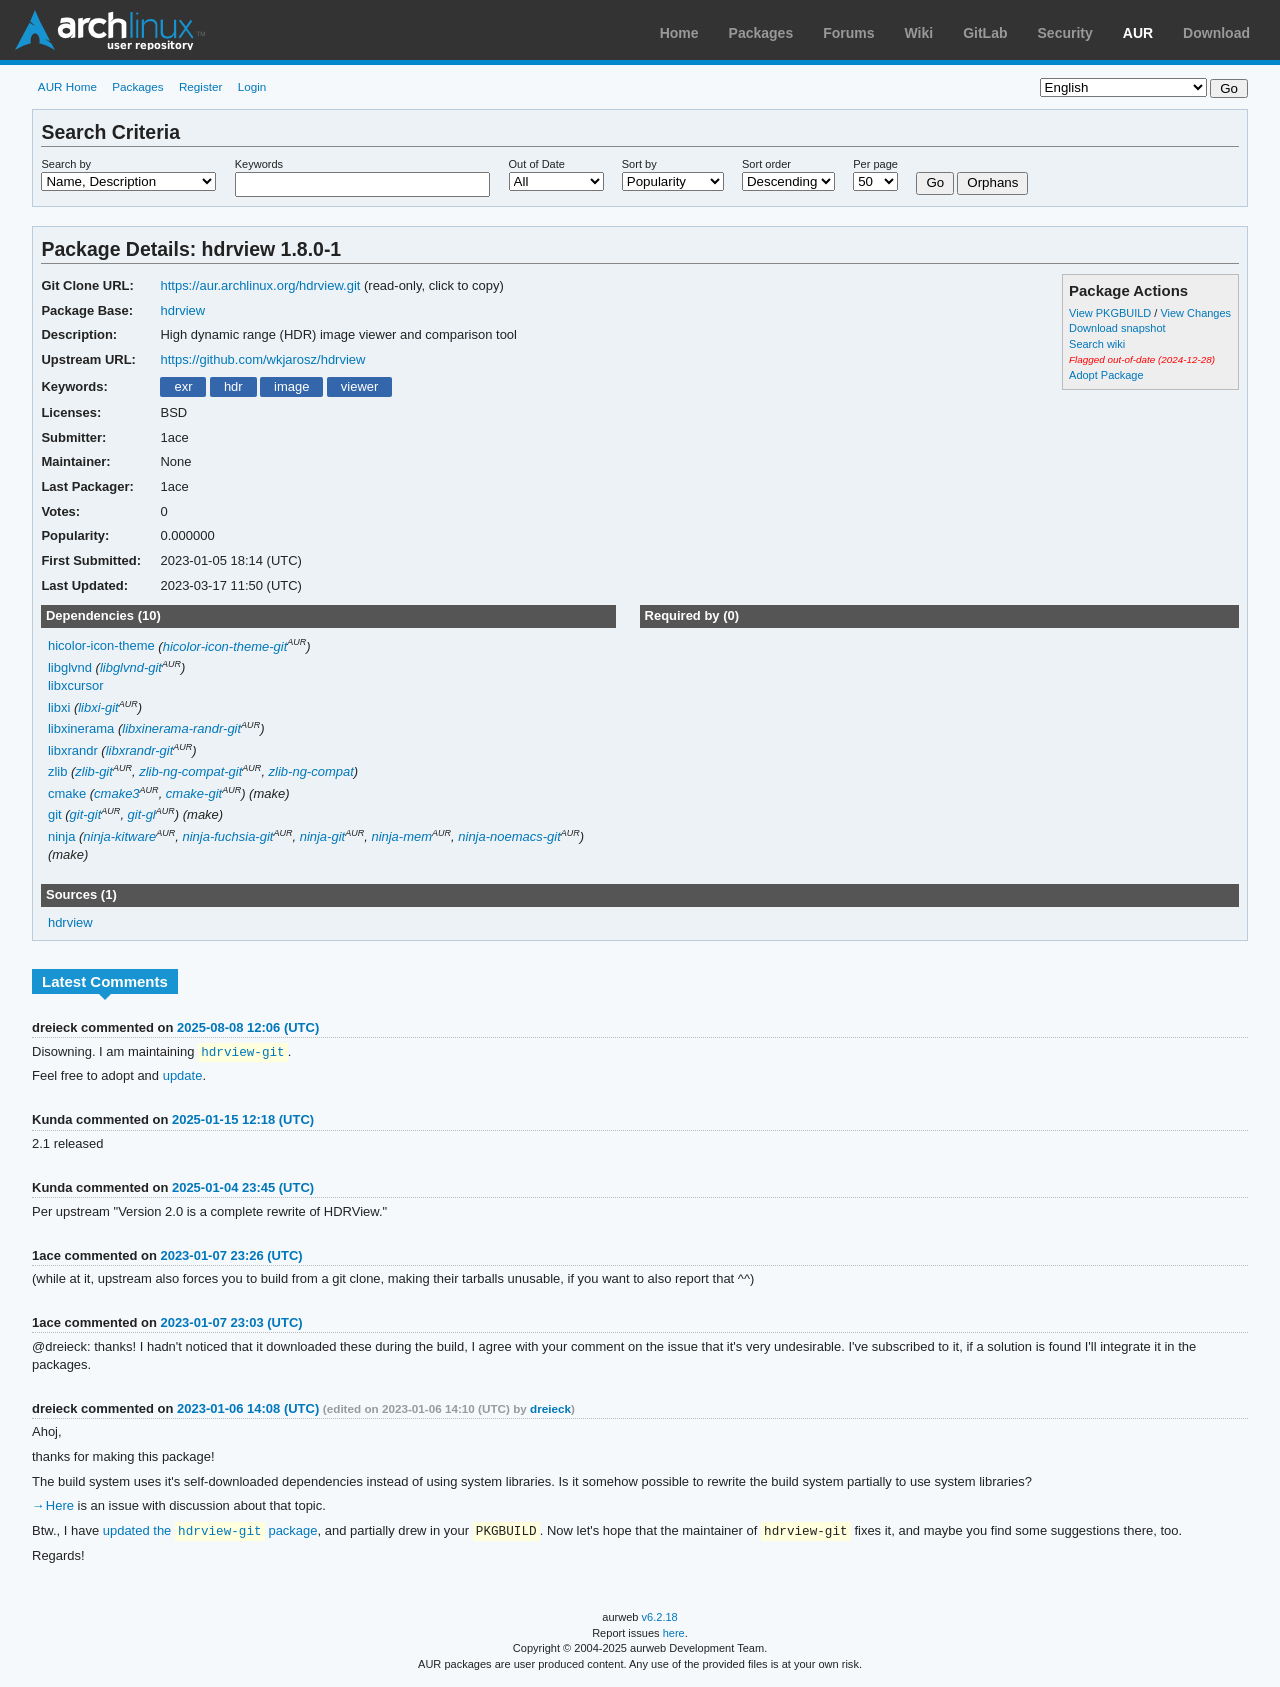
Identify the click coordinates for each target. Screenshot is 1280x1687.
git (55, 814)
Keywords (259, 164)
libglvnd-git (131, 667)
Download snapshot (1117, 328)
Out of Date (537, 164)
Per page (875, 164)
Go (935, 182)
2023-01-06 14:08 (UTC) (248, 1409)
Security (1065, 33)
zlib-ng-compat (311, 771)
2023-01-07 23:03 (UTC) (231, 1323)
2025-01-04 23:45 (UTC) (243, 1188)
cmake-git (194, 793)
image (291, 386)
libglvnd (70, 667)
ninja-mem (401, 836)
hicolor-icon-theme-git (225, 646)
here (674, 1635)
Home (679, 33)
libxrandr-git (140, 750)
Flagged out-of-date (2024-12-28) (1142, 359)
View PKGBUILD (1111, 313)
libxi (59, 707)
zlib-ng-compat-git (190, 771)
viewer (360, 386)
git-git (86, 814)
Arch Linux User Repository (110, 30)
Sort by (639, 164)
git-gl (142, 814)
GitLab (985, 33)
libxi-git (98, 707)
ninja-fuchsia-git (227, 836)
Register (201, 86)
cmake (67, 793)
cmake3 (116, 793)
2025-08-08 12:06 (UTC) (248, 1027)
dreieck (550, 1409)
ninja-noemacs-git (509, 836)
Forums (848, 33)
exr (183, 386)
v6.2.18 (660, 1619)
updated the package (210, 1532)
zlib (57, 771)
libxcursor (76, 685)
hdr (233, 386)
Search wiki (1097, 344)
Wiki (919, 33)
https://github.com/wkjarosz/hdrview (262, 359)
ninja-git (322, 836)
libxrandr (73, 750)
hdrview (182, 310)
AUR (1138, 33)
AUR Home (67, 86)
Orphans (992, 182)
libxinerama (81, 728)
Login (252, 86)
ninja (61, 836)
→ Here (53, 1506)
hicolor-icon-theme (101, 646)
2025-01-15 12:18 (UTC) (243, 1120)
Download (1216, 33)
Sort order (766, 164)
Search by (66, 164)
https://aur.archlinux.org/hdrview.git (260, 285)
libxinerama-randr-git (181, 728)
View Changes (1195, 313)
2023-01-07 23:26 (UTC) (231, 1256)
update (183, 1076)
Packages (761, 33)
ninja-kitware (119, 836)
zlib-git (94, 771)
